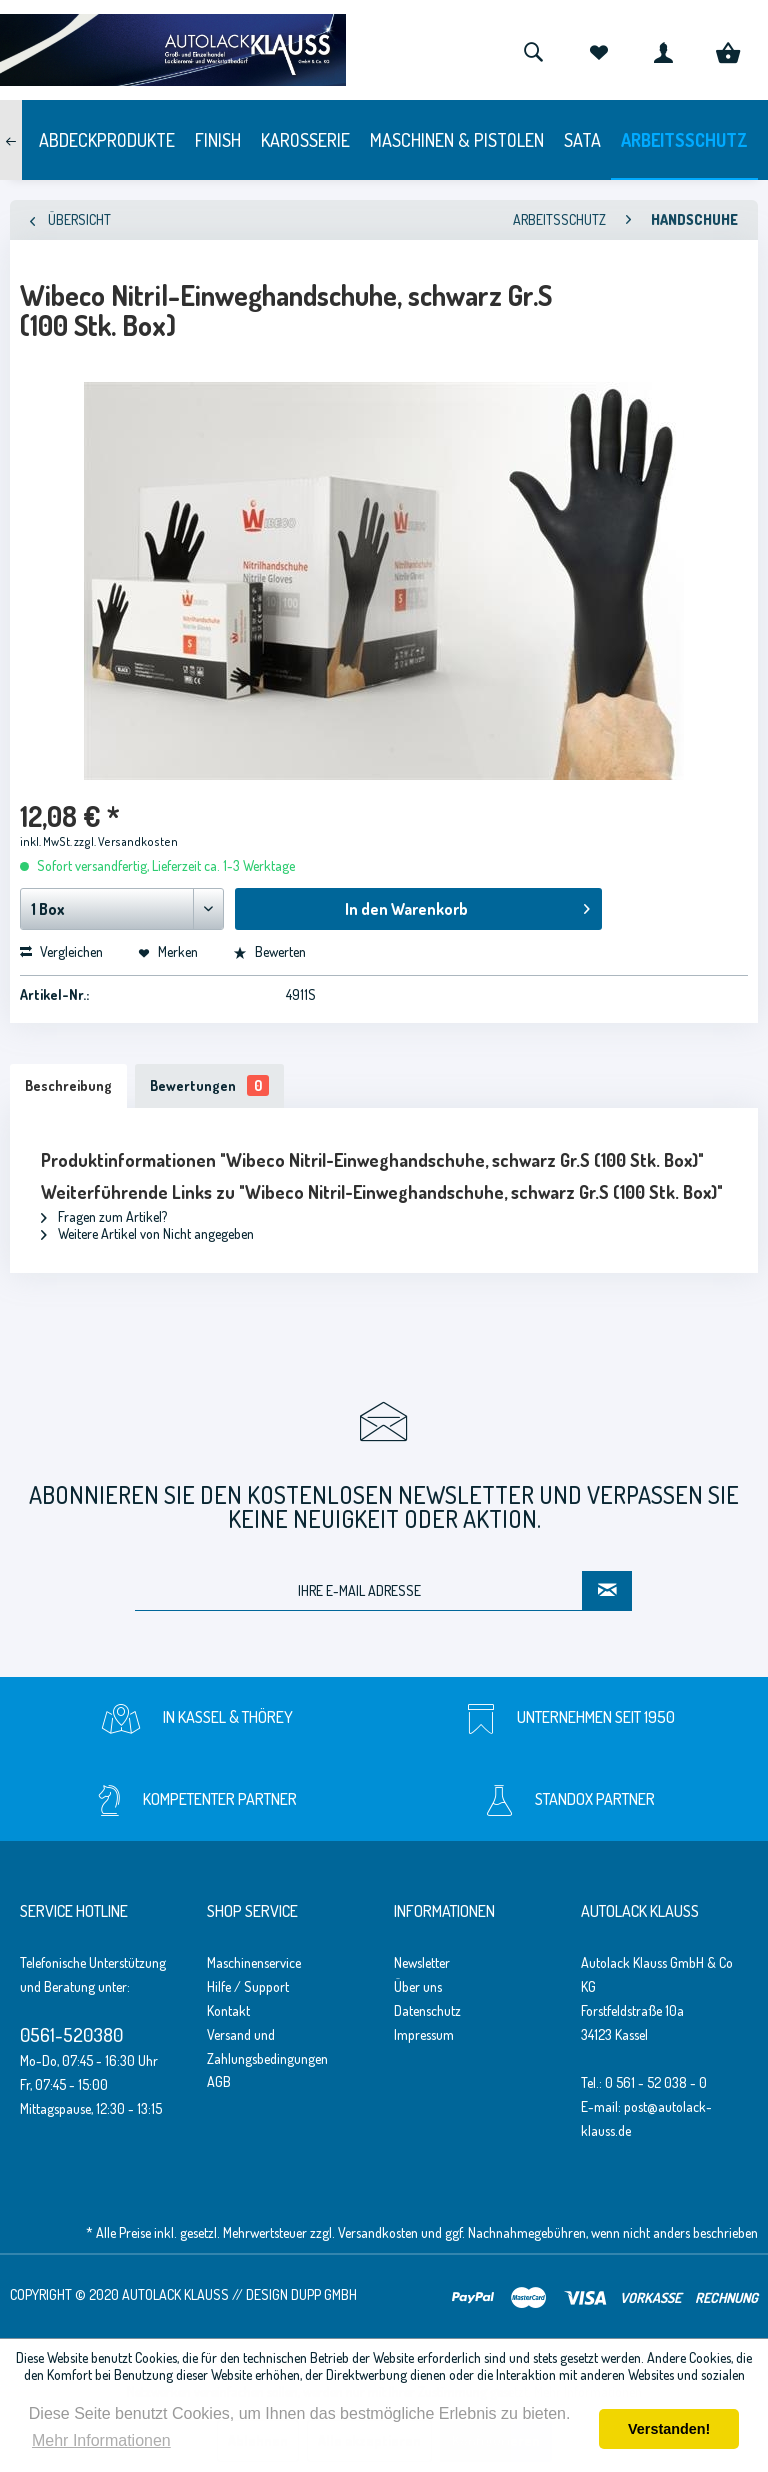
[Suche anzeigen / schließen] (533, 50)
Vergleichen (61, 951)
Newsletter (422, 1962)
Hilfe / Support (248, 1986)
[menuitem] (533, 50)
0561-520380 (71, 2034)
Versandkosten (378, 2232)
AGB (219, 2081)
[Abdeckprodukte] (107, 140)
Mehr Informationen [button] (101, 2440)
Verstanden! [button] (669, 2429)
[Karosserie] (305, 140)
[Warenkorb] (728, 50)
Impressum (424, 2034)
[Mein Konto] (663, 50)
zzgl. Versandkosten (126, 841)
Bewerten (269, 951)
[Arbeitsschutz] (684, 140)
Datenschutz (427, 2010)
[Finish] (218, 140)
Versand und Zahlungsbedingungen (267, 2046)
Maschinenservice (254, 1962)
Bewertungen (209, 1085)
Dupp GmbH (324, 2294)
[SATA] (582, 140)
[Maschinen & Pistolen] (457, 140)
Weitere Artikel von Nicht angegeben (147, 1233)
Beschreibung (68, 1085)
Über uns (418, 1986)
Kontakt (228, 2010)
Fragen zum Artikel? (104, 1216)
